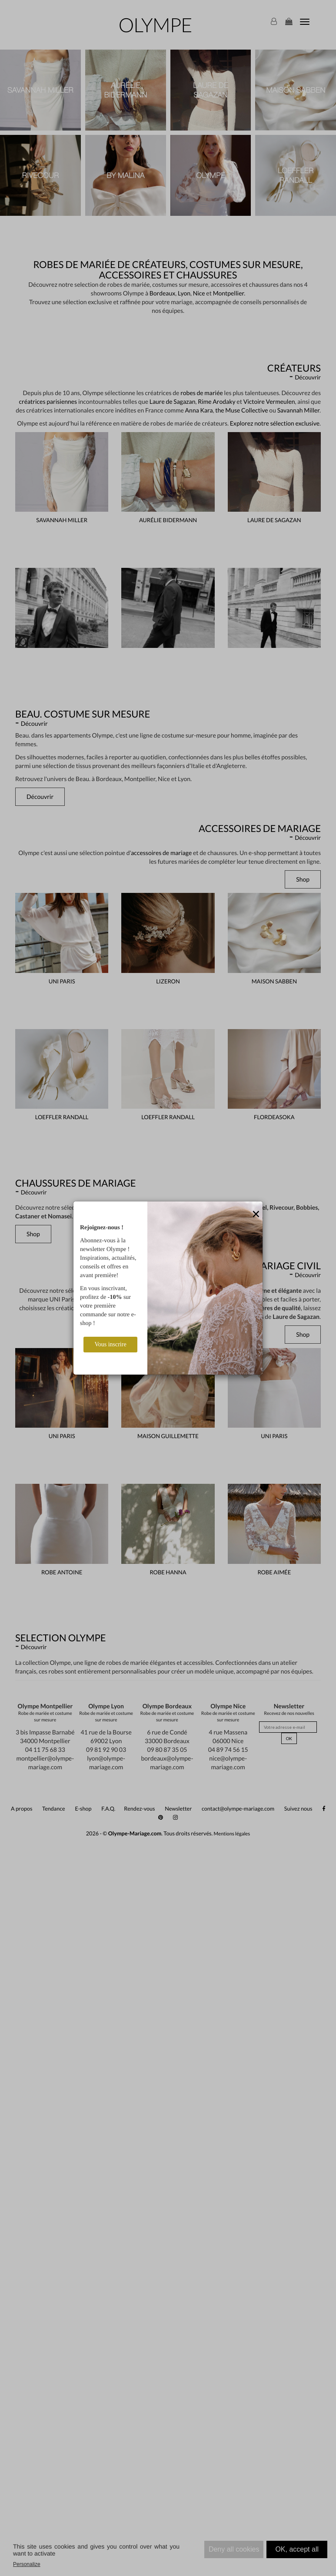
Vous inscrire (110, 1344)
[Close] (256, 1214)
